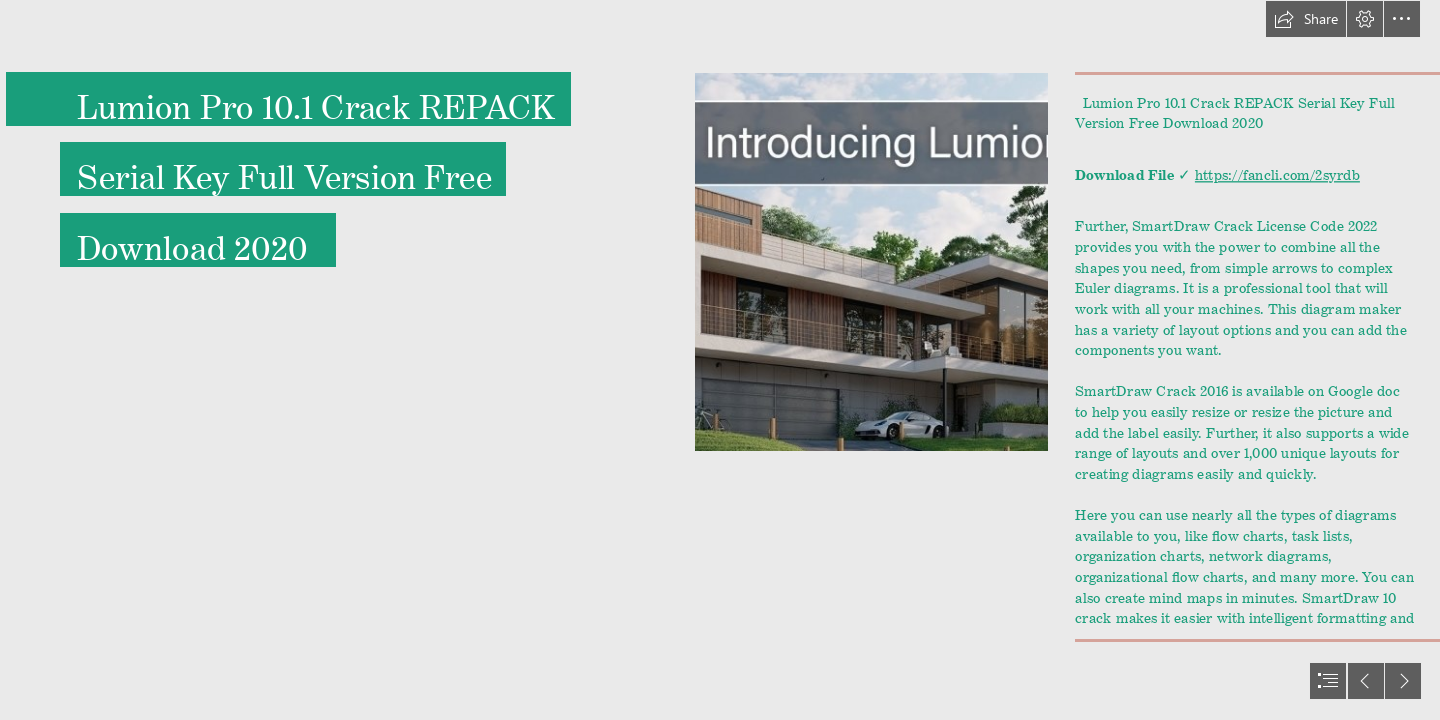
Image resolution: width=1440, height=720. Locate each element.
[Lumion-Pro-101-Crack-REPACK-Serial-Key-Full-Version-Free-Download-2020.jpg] (871, 262)
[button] (1306, 19)
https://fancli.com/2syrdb (1277, 171)
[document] (720, 360)
